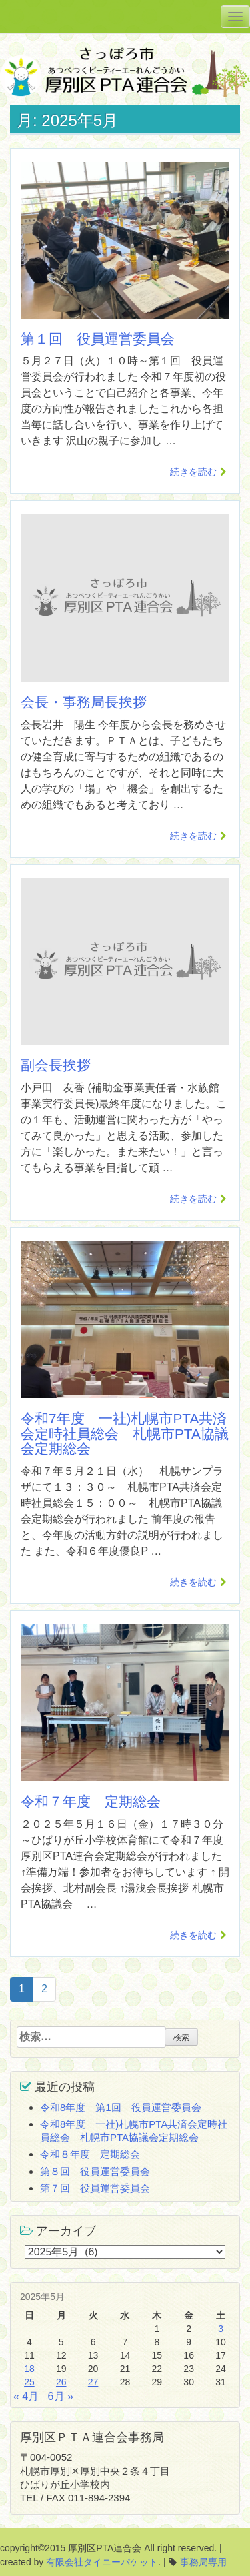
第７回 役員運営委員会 (95, 2188)
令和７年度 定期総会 (91, 1801)
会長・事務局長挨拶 (84, 702)
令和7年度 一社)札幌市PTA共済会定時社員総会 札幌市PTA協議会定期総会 (125, 1434)
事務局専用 (203, 2562)
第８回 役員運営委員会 (95, 2171)
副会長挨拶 (56, 1065)
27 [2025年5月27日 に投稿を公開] (93, 2382)
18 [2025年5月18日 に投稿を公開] (29, 2368)
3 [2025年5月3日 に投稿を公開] (220, 2328)
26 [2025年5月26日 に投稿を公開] (61, 2382)
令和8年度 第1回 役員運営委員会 (120, 2107)
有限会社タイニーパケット (102, 2562)
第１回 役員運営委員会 (98, 338)
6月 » (60, 2396)
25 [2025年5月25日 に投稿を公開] (29, 2382)
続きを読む (193, 471)
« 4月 (26, 2396)
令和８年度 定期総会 (90, 2154)
